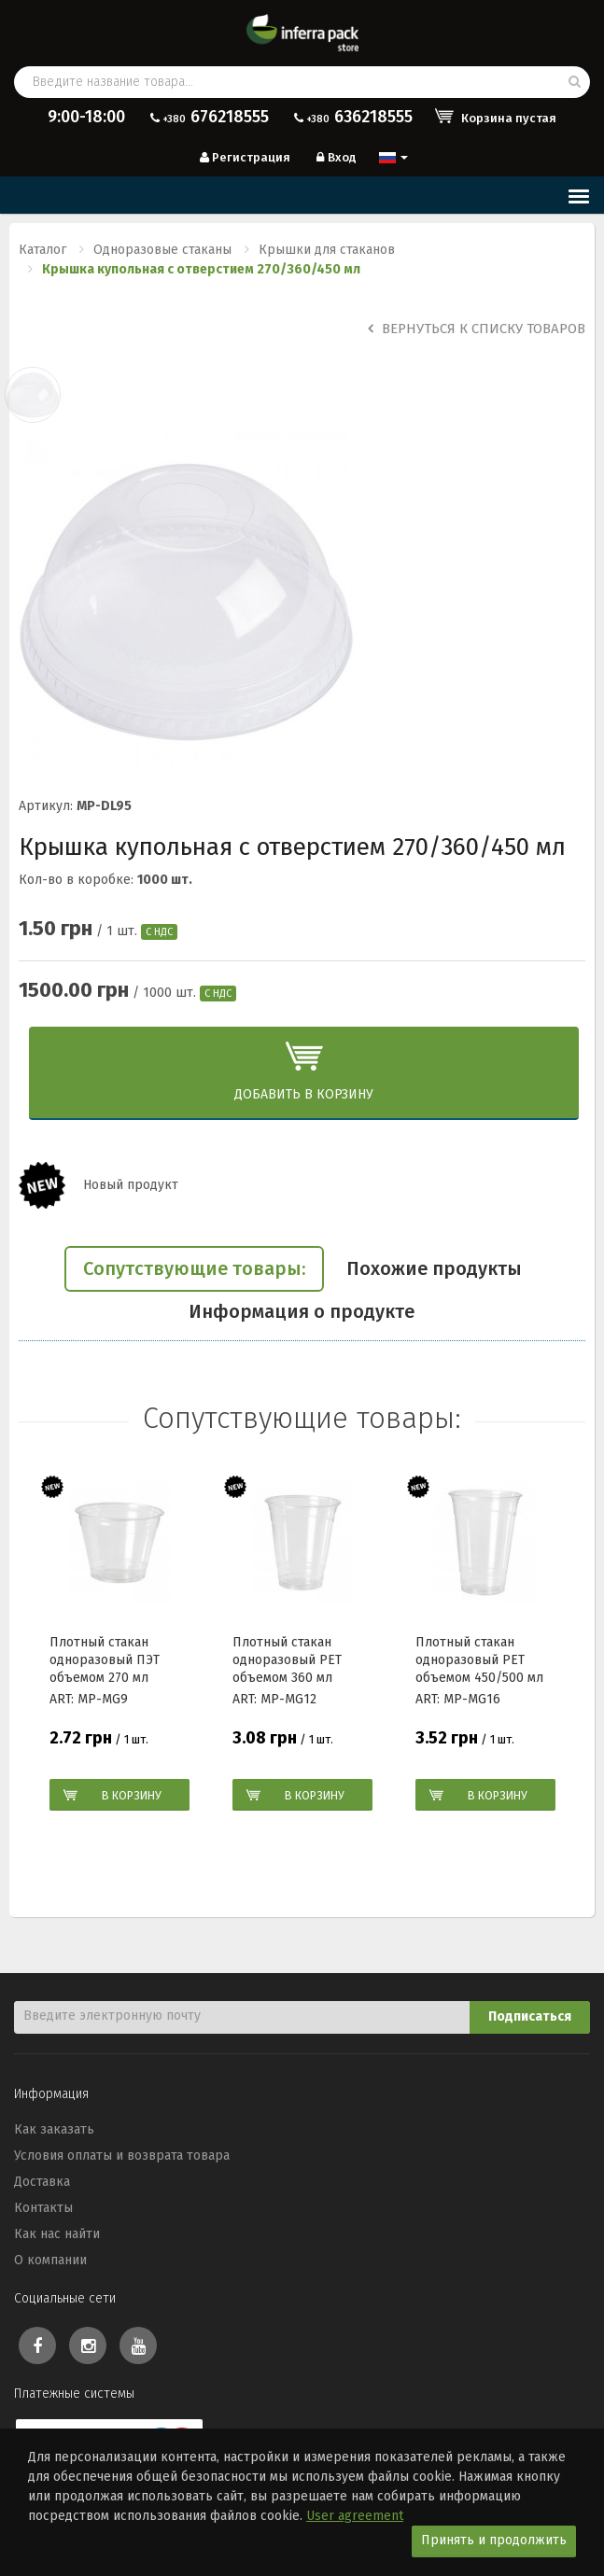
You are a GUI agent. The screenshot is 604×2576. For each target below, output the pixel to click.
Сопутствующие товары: (194, 1268)
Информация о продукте (301, 1311)
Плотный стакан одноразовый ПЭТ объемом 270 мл (104, 1659)
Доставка (42, 2182)
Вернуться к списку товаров (476, 328)
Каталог (42, 250)
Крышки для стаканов (327, 250)
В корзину (132, 1795)
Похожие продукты (434, 1268)
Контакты (43, 2208)
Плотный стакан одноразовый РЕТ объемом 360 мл (287, 1659)
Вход (335, 157)
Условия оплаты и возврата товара (122, 2155)
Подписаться (529, 2016)
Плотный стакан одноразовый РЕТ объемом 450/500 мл (479, 1659)
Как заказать (54, 2129)
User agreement (354, 2516)
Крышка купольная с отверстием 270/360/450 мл (201, 269)
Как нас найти (57, 2234)
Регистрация (243, 157)
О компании (50, 2260)
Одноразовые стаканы (162, 250)
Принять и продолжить (494, 2540)
